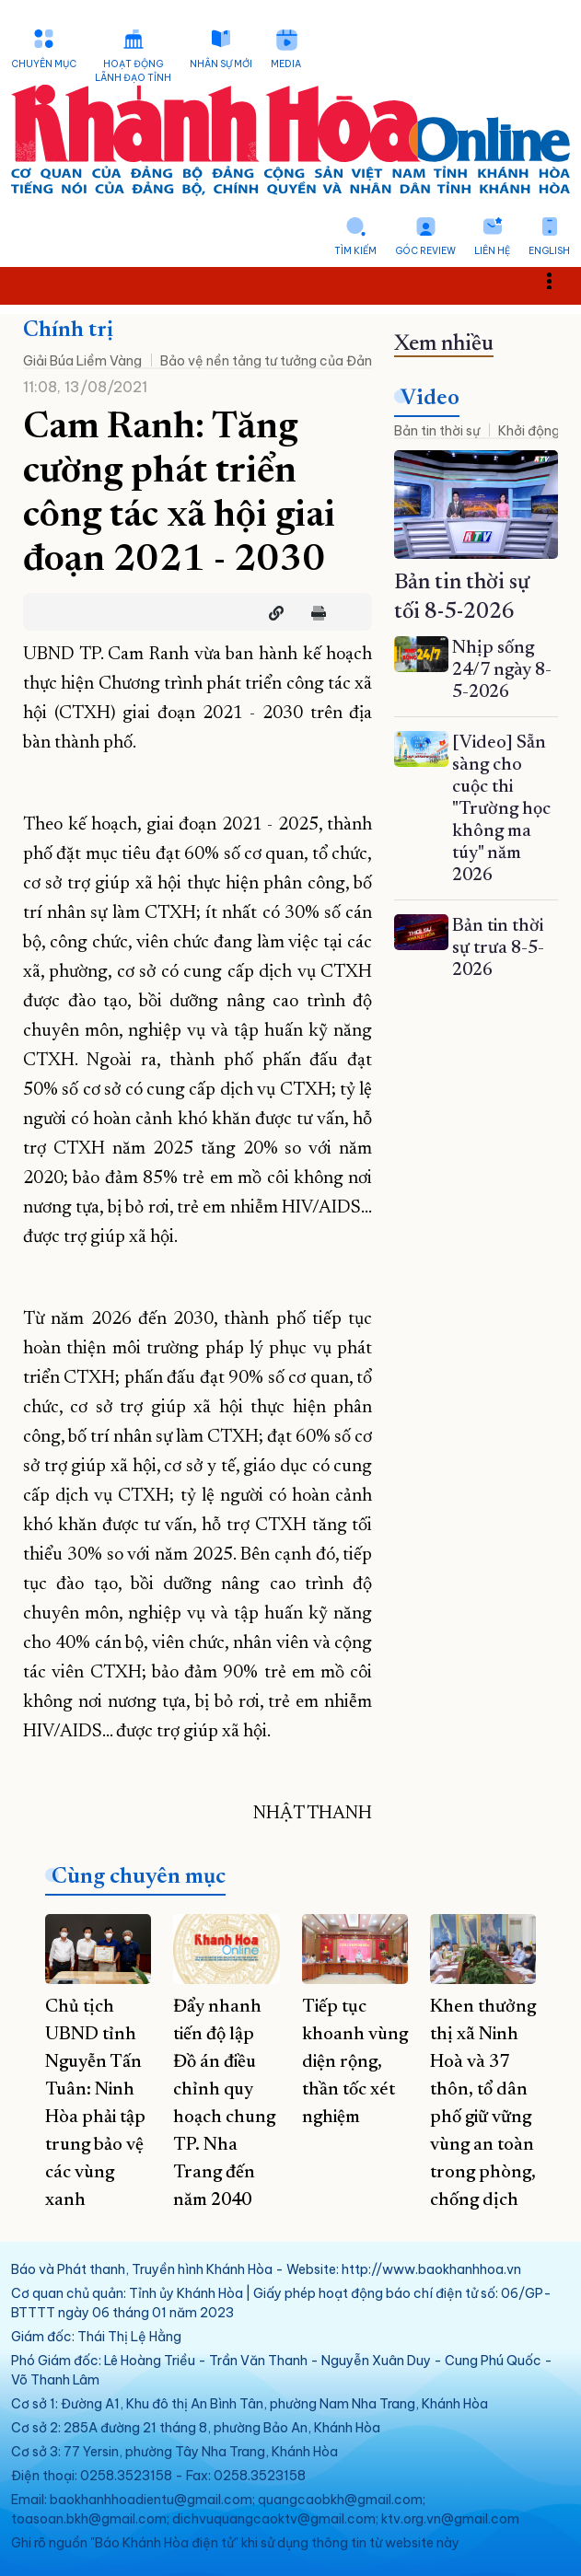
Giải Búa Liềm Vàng (82, 361)
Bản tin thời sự (437, 431)
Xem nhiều (444, 344)
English (549, 251)
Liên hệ (492, 251)
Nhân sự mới (221, 64)
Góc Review (425, 251)
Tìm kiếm (355, 251)
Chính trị (68, 330)
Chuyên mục (43, 64)
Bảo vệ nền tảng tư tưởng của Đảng (270, 361)
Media (286, 64)
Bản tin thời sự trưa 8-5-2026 (498, 948)
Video (430, 399)
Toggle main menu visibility (559, 280)
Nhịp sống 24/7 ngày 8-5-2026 (502, 670)
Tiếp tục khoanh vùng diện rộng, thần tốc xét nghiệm (355, 2062)
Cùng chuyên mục (139, 1877)
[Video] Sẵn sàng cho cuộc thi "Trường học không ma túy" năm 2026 (501, 809)
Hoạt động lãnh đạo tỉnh (133, 71)
